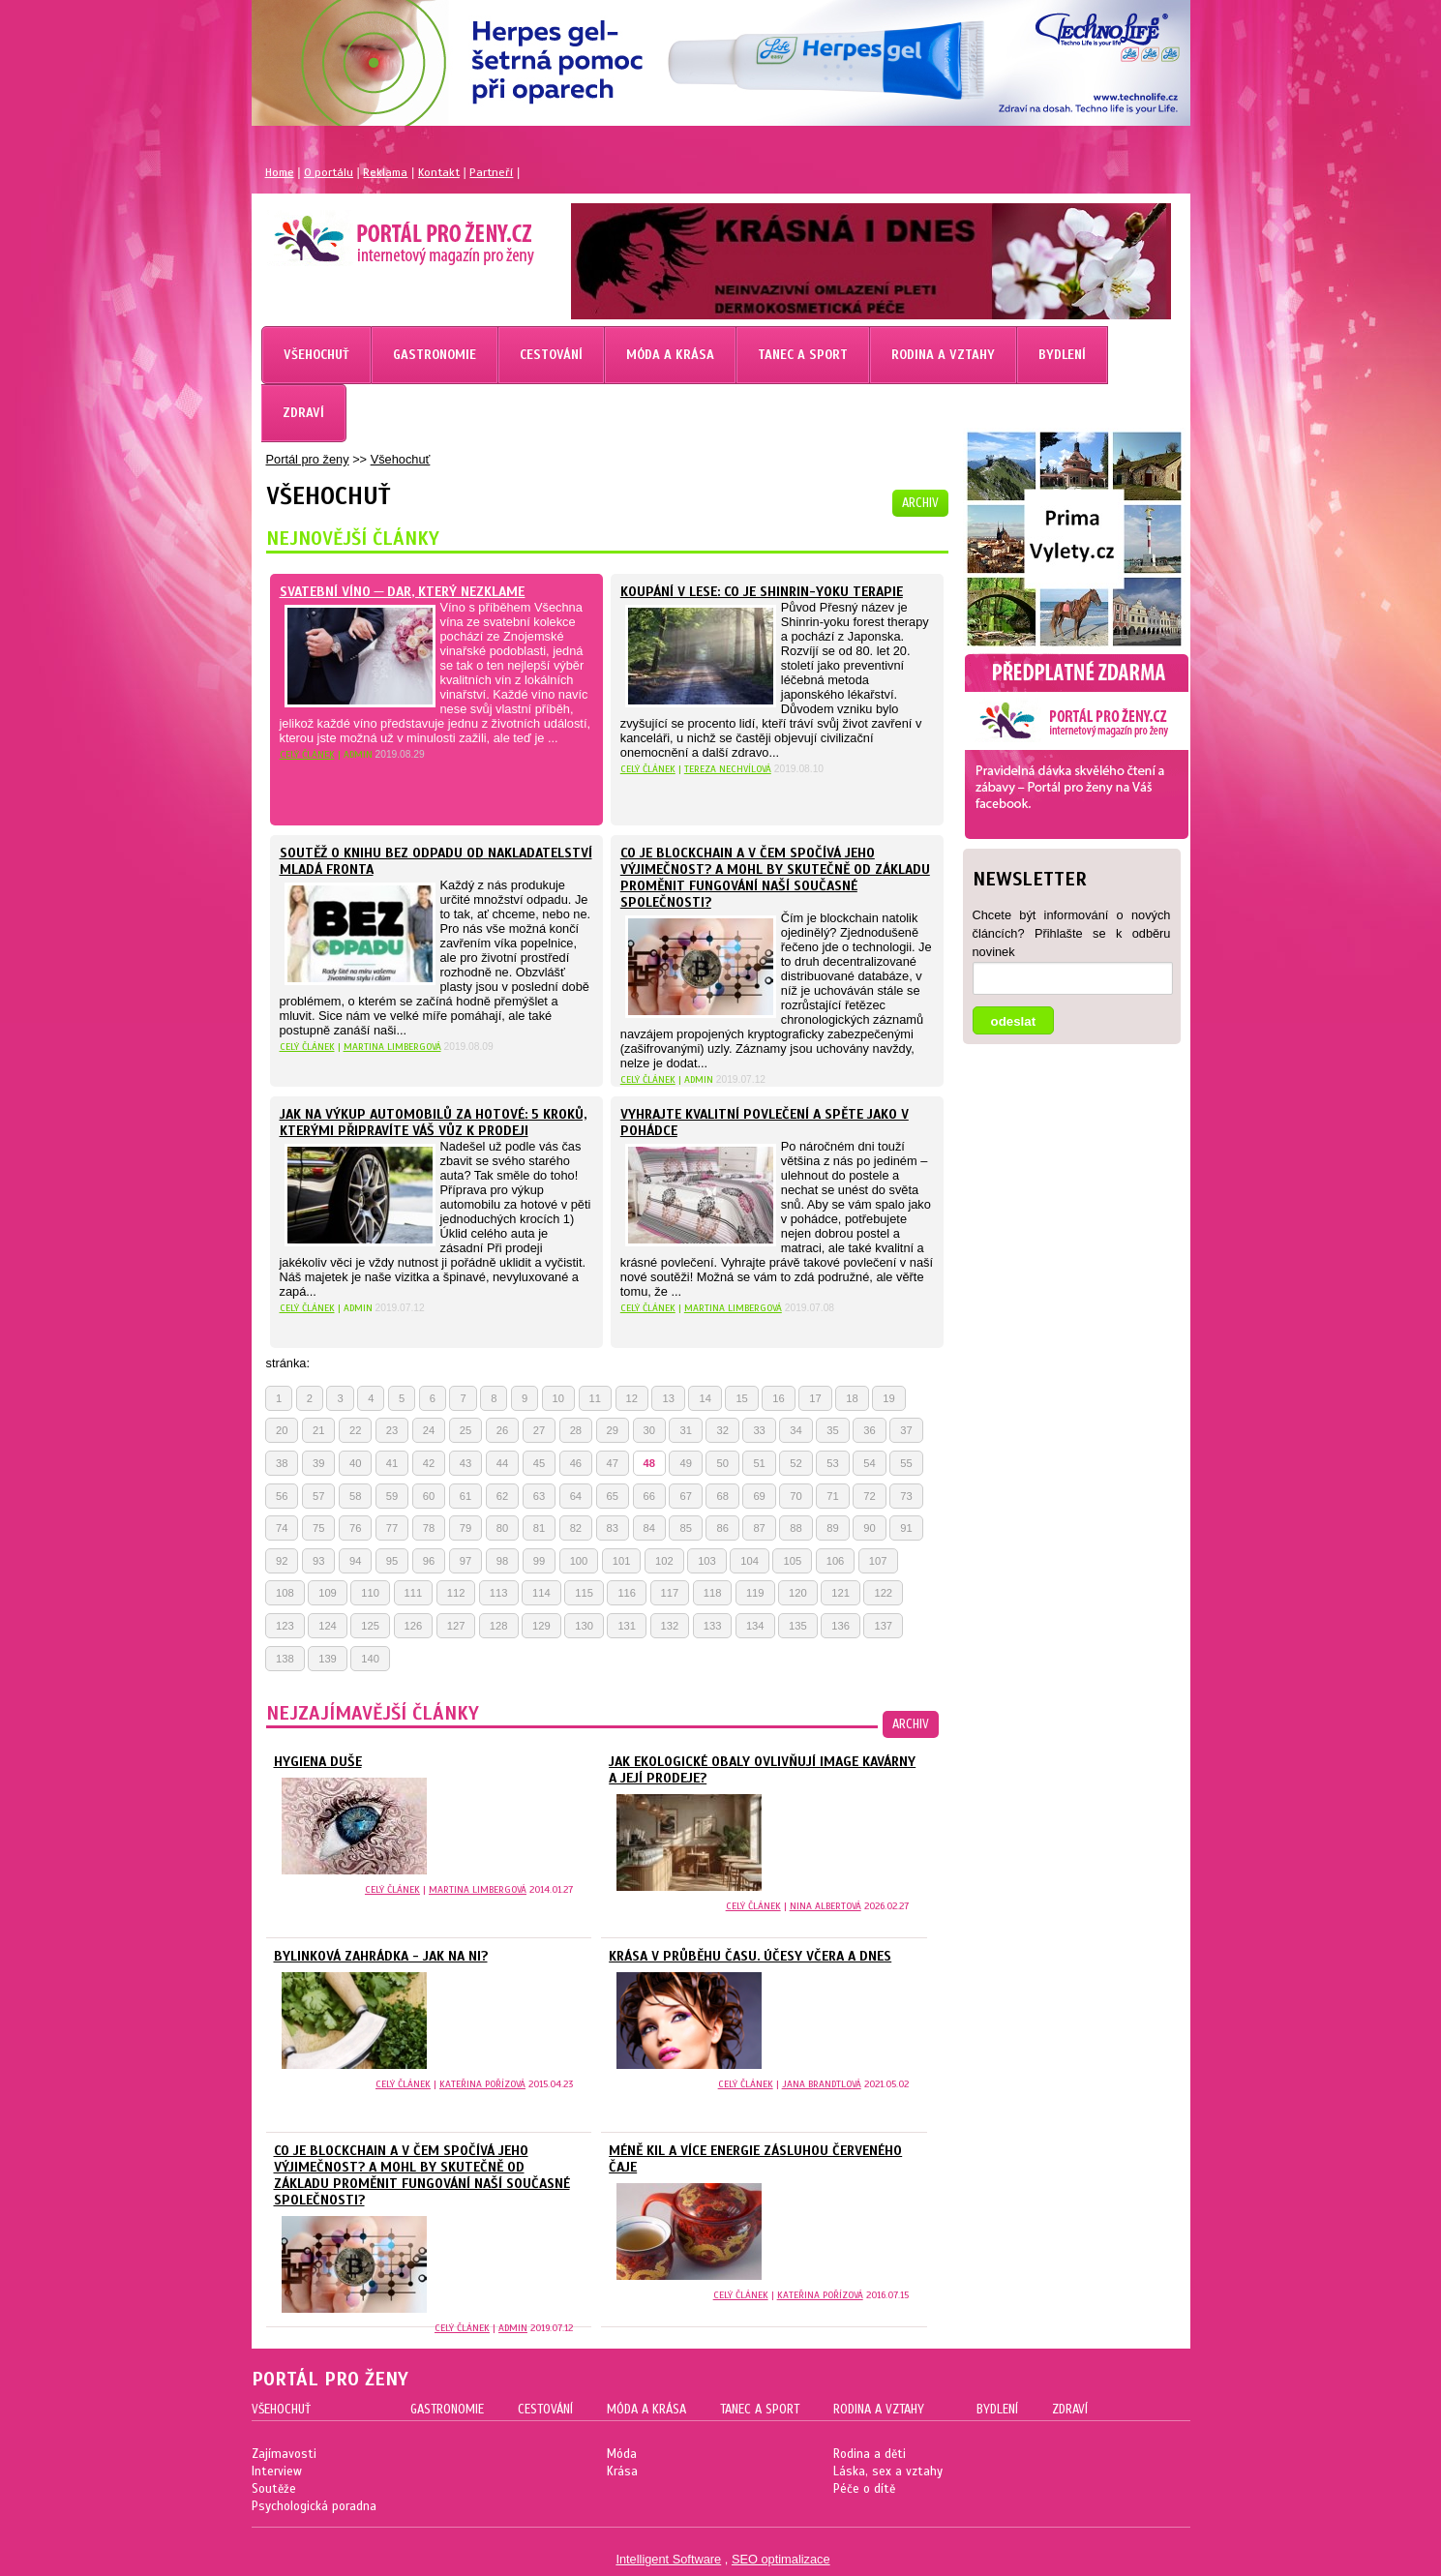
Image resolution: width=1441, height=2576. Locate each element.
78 (429, 1528)
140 (370, 1658)
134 (755, 1626)
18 (851, 1398)
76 (355, 1528)
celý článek (307, 754)
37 (906, 1430)
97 (465, 1561)
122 (883, 1593)
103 (707, 1561)
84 (649, 1528)
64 (576, 1496)
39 (318, 1463)
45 (539, 1463)
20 (281, 1430)
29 (612, 1430)
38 (281, 1463)
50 (722, 1463)
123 (285, 1626)
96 (429, 1561)
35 (832, 1430)
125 (370, 1626)
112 (456, 1593)
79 (465, 1528)
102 (664, 1561)
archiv (920, 503)
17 (815, 1398)
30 (649, 1430)
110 (370, 1593)
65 (612, 1496)
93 (318, 1561)
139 (327, 1658)
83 (612, 1528)
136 (840, 1626)
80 (502, 1528)
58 (355, 1496)
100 (579, 1561)
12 (632, 1398)
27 (539, 1430)
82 (576, 1528)
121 (840, 1593)
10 (558, 1398)
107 (878, 1561)
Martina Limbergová (392, 1046)
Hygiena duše (318, 1761)
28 (576, 1430)
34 (795, 1430)
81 (539, 1528)
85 (685, 1528)
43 (465, 1463)
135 (798, 1626)
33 (759, 1430)
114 (541, 1593)
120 (798, 1593)
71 (832, 1496)
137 (883, 1626)
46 (576, 1463)
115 (584, 1593)
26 (502, 1430)
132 (670, 1626)
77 (392, 1528)
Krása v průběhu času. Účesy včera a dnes (750, 1956)
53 (832, 1463)
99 (539, 1561)
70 (795, 1496)
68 (722, 1496)
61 (465, 1496)
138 (285, 1658)
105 (792, 1561)
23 (392, 1430)
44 (502, 1463)
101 (622, 1561)
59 (392, 1496)
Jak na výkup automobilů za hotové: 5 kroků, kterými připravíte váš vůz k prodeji (433, 1122)
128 (499, 1626)
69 (759, 1496)
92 (281, 1561)
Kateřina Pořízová (482, 2084)
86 (722, 1528)
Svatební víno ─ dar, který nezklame (402, 592)
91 (906, 1528)
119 (755, 1593)
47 (612, 1463)
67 (685, 1496)
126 (414, 1626)
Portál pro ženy (307, 459)
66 (649, 1496)
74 (281, 1528)
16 (778, 1398)
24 (429, 1430)
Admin (512, 2327)
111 (414, 1593)
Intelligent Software (668, 2559)
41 (392, 1463)
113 (499, 1593)
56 (281, 1496)
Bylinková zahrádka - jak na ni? (381, 1956)
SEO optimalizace (781, 2559)
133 (713, 1626)
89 (832, 1528)
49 (685, 1463)
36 (869, 1430)
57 (318, 1496)
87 (759, 1528)
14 (704, 1398)
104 (749, 1561)
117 (670, 1593)
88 (795, 1528)
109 (327, 1593)
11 (595, 1398)
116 (626, 1593)
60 (429, 1496)
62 (502, 1496)
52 (795, 1463)
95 (392, 1561)
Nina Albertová (825, 1906)
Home (279, 172)
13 (668, 1398)
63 (539, 1496)
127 (456, 1626)
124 (327, 1626)
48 (649, 1463)
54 (869, 1463)
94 (355, 1561)
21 (318, 1430)
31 (685, 1430)
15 (741, 1398)
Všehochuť (401, 459)
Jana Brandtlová (821, 2084)
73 (906, 1496)
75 (318, 1528)
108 (285, 1593)
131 (626, 1626)
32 (722, 1430)
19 (888, 1398)
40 (355, 1463)
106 (835, 1561)
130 (584, 1626)
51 (759, 1463)
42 (429, 1463)
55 (906, 1463)
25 (465, 1430)
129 (541, 1626)
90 (869, 1528)
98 (502, 1561)
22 (355, 1430)
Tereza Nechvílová (727, 769)
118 (713, 1593)
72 (869, 1496)
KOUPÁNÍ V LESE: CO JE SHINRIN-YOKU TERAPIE (761, 592)
